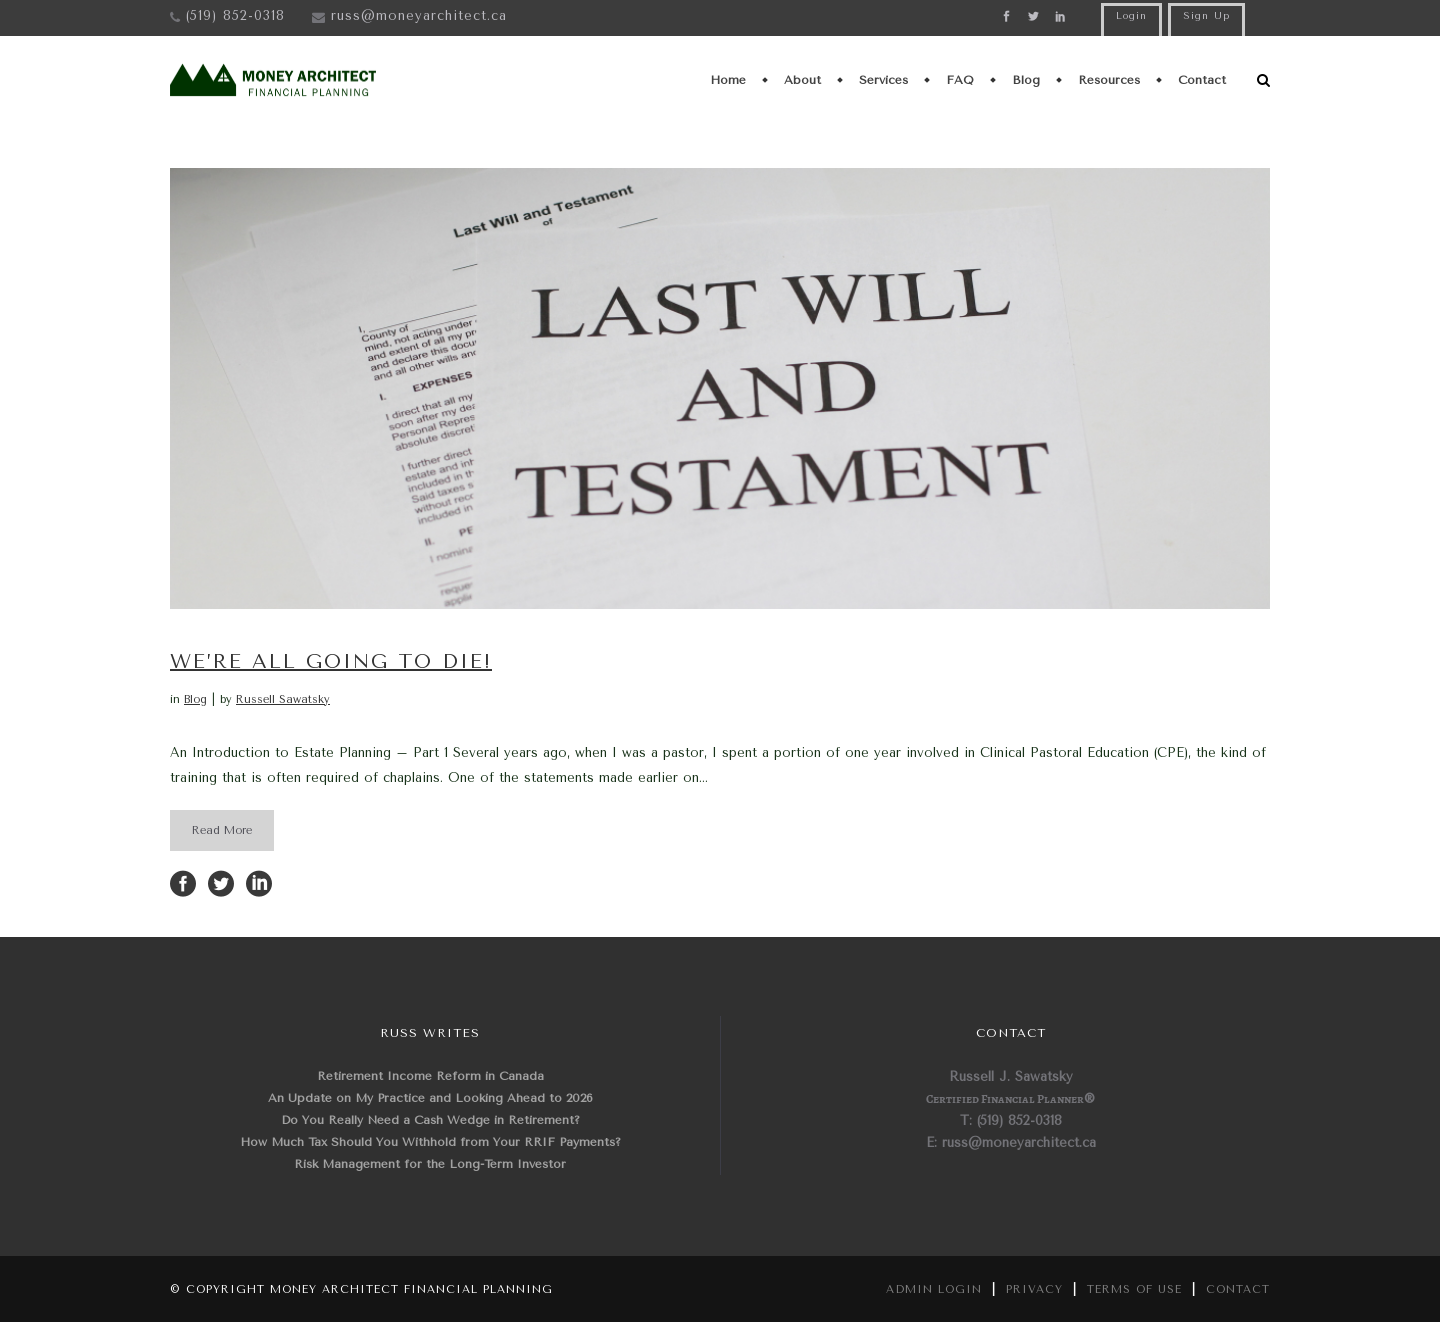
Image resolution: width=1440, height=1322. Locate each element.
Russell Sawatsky (283, 699)
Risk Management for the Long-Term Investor (430, 1164)
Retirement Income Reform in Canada (430, 1076)
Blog (195, 699)
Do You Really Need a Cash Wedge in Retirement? (430, 1120)
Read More (222, 830)
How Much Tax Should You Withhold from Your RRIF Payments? (430, 1142)
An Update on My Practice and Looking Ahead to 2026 (430, 1098)
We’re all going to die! (331, 661)
